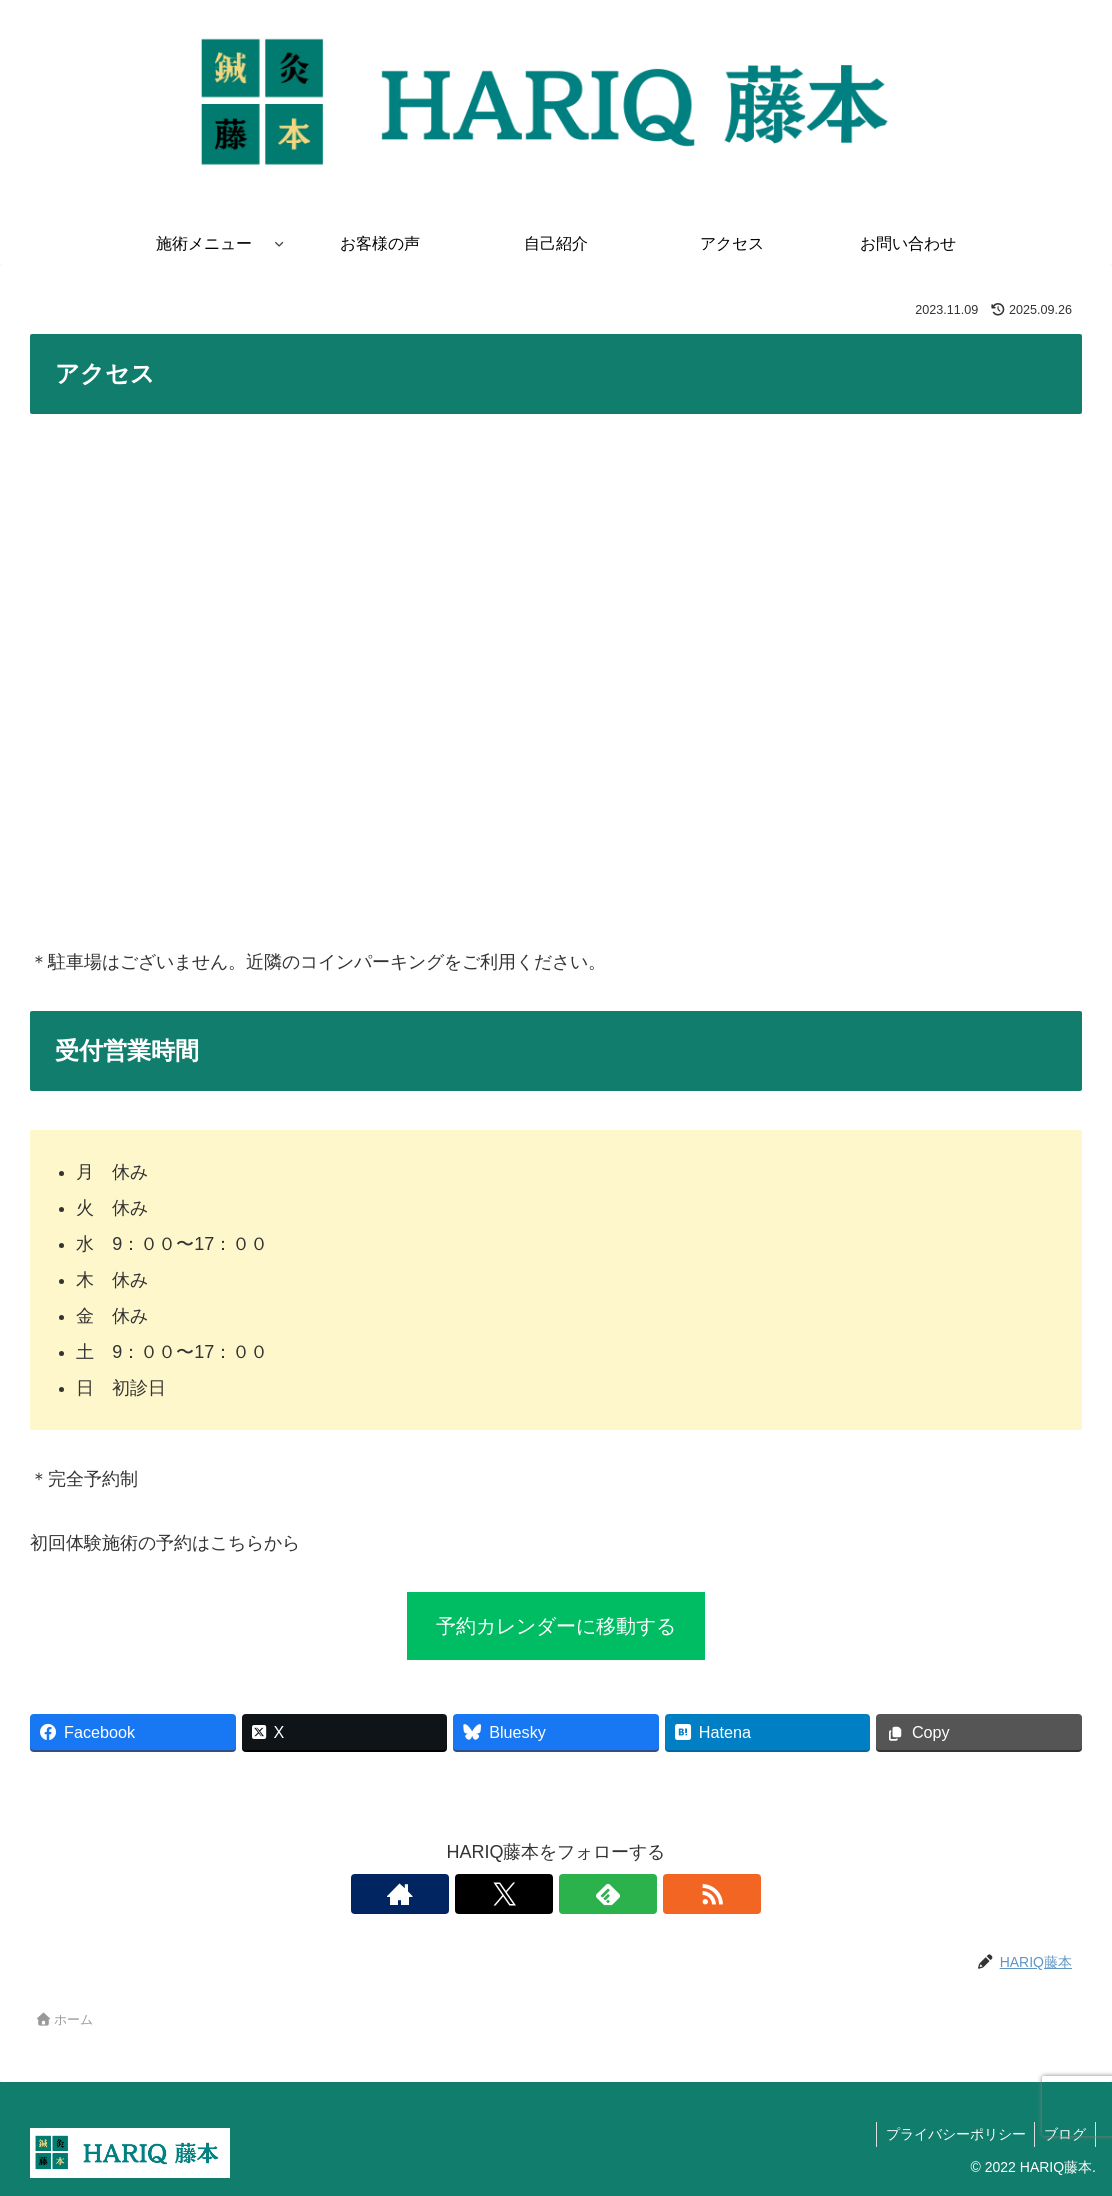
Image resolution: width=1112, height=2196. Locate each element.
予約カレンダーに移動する (556, 1626)
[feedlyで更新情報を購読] (579, 1894)
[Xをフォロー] (533, 1894)
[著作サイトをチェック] (487, 1894)
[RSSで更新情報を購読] (625, 1894)
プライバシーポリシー (952, 2134)
